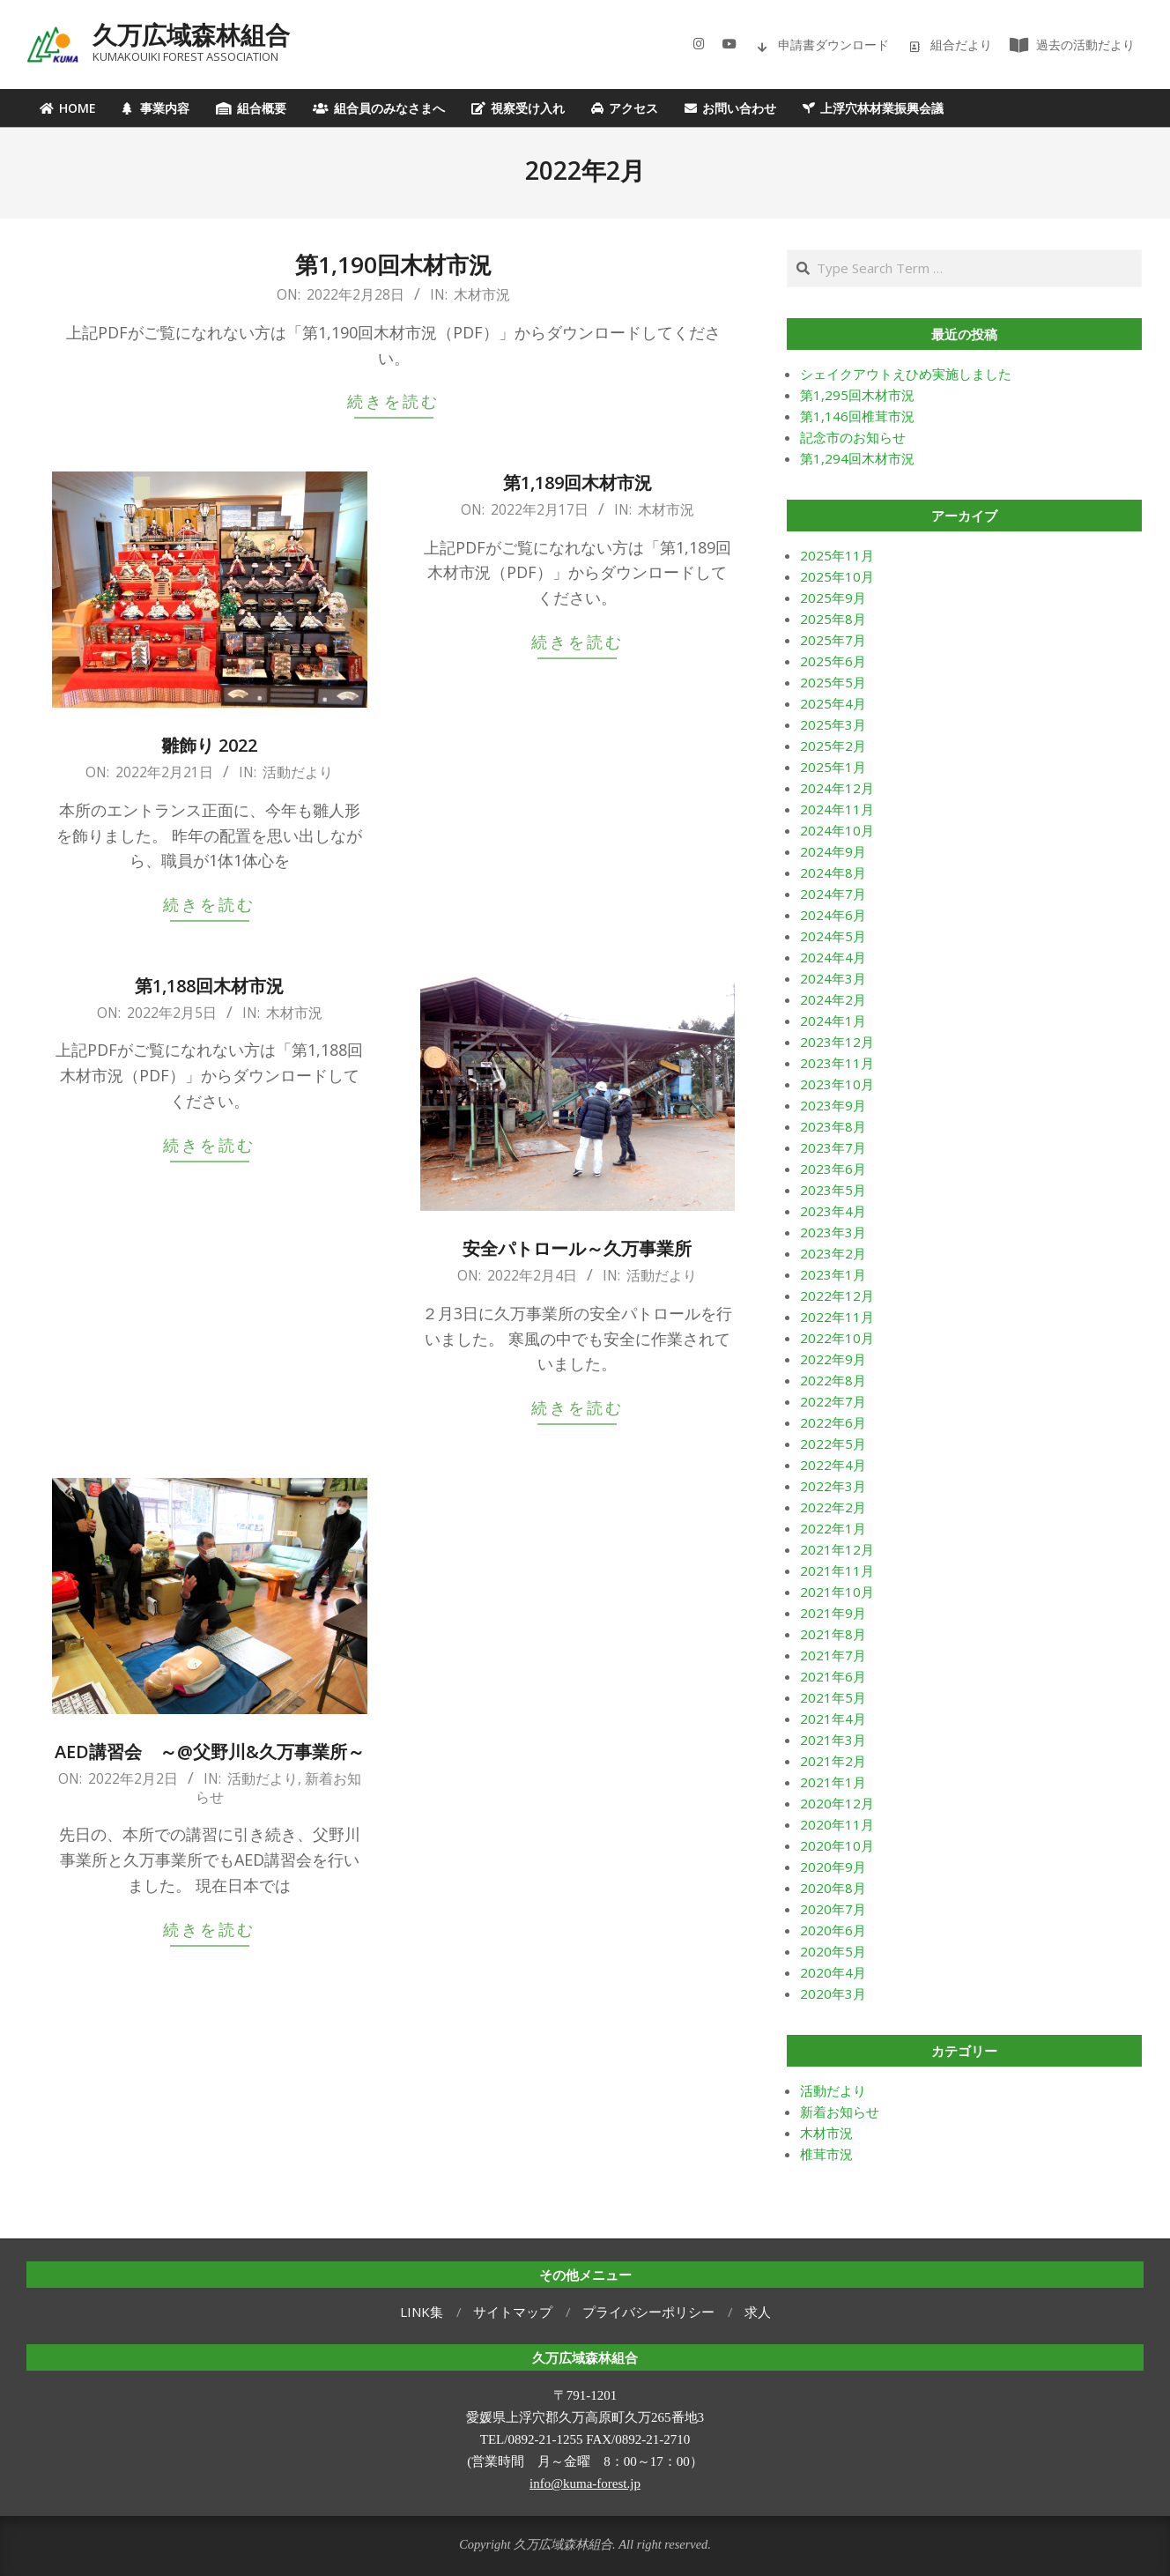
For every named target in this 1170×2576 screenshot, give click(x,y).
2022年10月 (837, 1338)
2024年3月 (833, 978)
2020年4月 (833, 1972)
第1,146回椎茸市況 (857, 416)
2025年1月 (833, 767)
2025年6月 (833, 661)
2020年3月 (833, 1993)
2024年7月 (833, 893)
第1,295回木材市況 (857, 395)
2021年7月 (833, 1655)
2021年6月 (833, 1676)
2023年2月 (833, 1253)
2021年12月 (837, 1549)
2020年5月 (833, 1951)
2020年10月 (837, 1845)
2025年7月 (833, 640)
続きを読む (393, 401)
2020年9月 (833, 1866)
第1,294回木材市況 (857, 458)
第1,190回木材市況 (393, 264)
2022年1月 (833, 1528)
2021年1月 (833, 1782)
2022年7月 (833, 1401)
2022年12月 (837, 1295)
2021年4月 (833, 1718)
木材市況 (482, 294)
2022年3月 (833, 1486)
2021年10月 (837, 1591)
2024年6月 (833, 915)
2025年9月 (833, 597)
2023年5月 (833, 1190)
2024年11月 (837, 809)
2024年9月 (833, 851)
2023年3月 (833, 1232)
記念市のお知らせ (853, 437)
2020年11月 (837, 1824)
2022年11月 (837, 1316)
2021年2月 (833, 1761)
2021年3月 (833, 1739)
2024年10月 (837, 830)
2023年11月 (837, 1063)
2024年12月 (837, 788)
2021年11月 (837, 1570)
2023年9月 (833, 1105)
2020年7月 (833, 1909)
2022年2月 (833, 1507)
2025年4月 (833, 703)
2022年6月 (833, 1422)
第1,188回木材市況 (209, 986)
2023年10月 (837, 1084)
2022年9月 (833, 1359)
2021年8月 (833, 1634)
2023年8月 (833, 1126)
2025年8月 (833, 618)
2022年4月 (833, 1465)
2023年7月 (833, 1147)
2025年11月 (837, 555)
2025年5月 (833, 682)
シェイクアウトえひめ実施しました (905, 373)
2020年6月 (833, 1930)
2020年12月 (837, 1803)
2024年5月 (833, 936)
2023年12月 (837, 1041)
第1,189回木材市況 (577, 482)
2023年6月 (833, 1168)
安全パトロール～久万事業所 (577, 1248)
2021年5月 (833, 1697)
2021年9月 (833, 1613)
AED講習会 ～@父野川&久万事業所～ (210, 1751)
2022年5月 (833, 1443)
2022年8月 (833, 1380)
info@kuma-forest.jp (585, 2483)
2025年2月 (833, 745)
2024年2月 (833, 999)
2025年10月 (837, 576)
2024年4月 (833, 957)
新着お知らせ (839, 2111)
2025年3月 (833, 724)
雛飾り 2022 (209, 745)
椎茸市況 (826, 2154)
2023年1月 (833, 1274)
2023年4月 (833, 1211)
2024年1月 (833, 1020)
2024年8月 (833, 872)
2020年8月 (833, 1888)
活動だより (298, 772)
